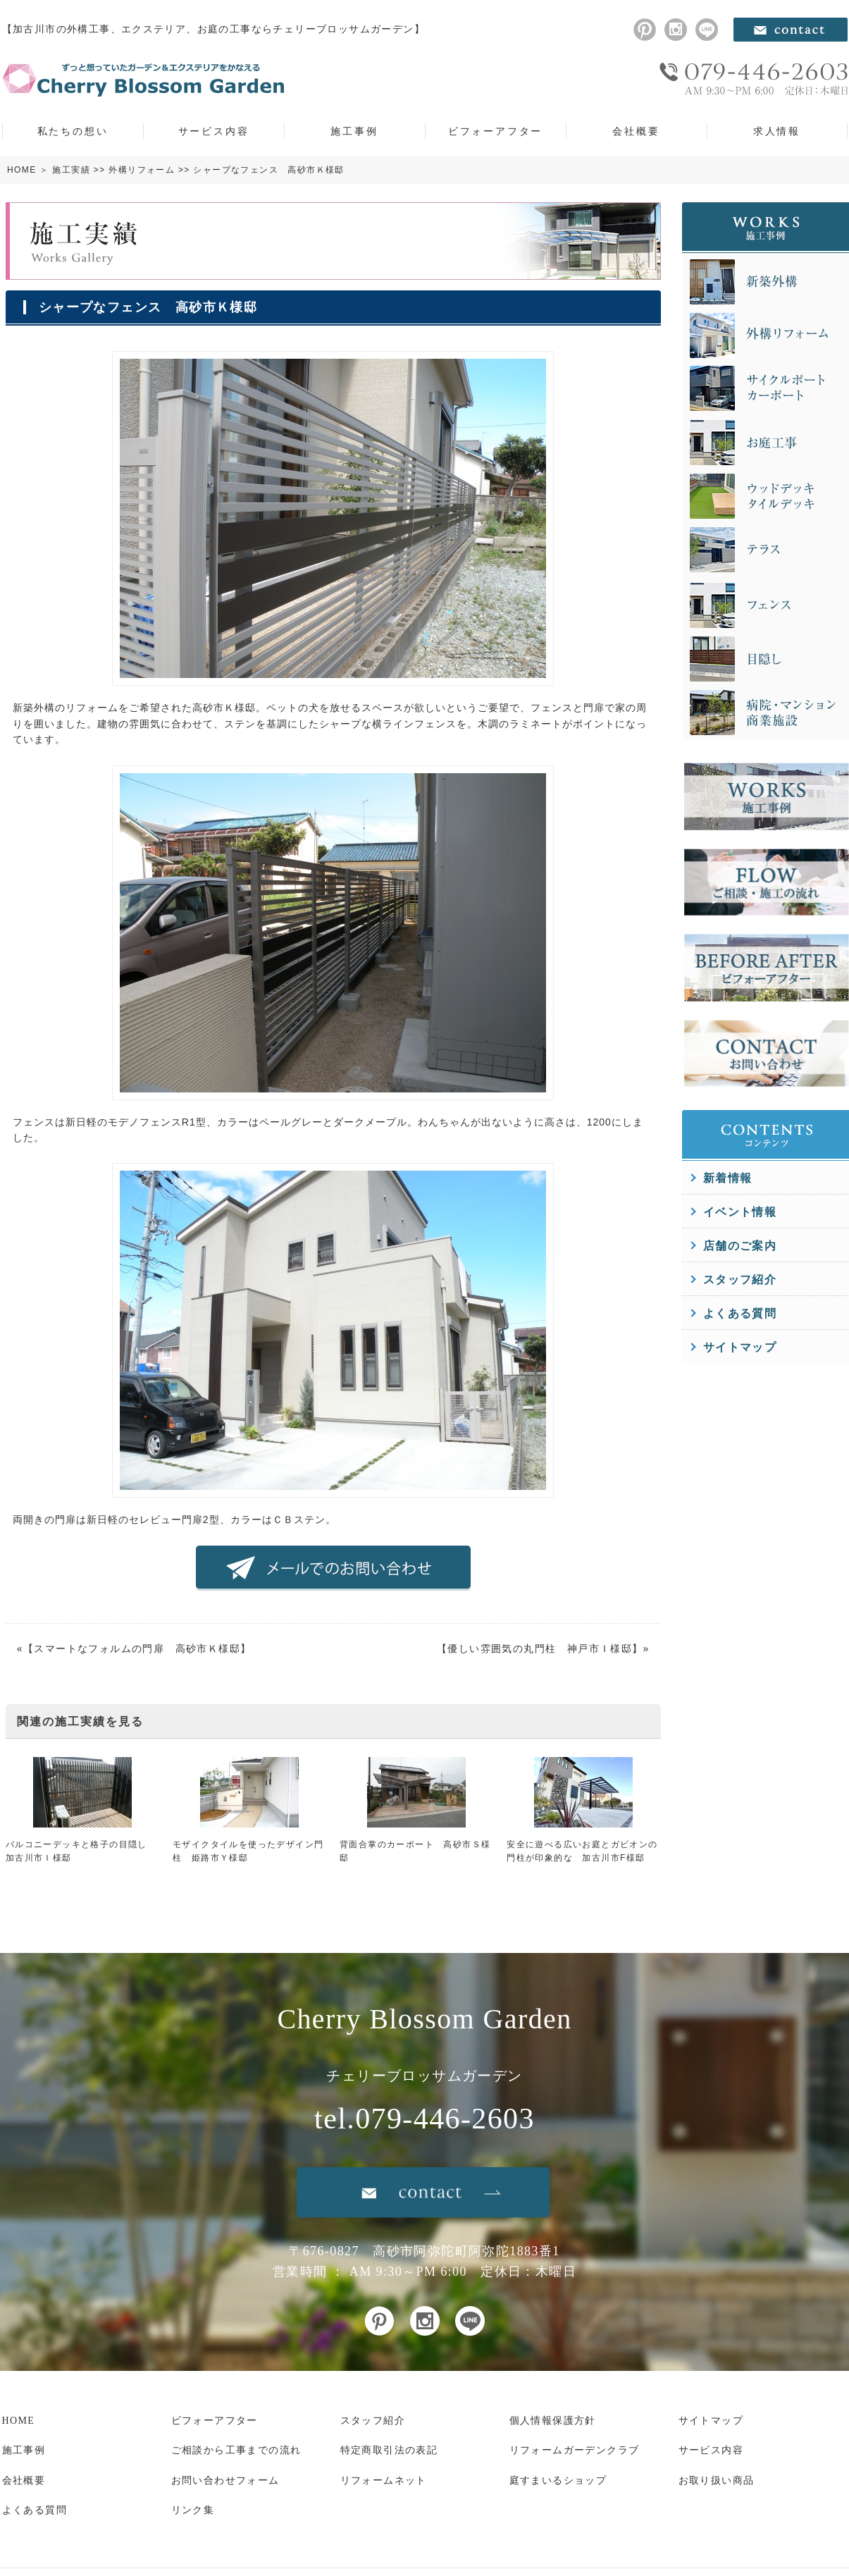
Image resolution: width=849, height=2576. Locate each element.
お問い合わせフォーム (225, 2480)
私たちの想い (73, 131)
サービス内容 (213, 131)
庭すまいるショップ (558, 2480)
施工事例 (354, 131)
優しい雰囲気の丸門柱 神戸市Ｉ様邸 (539, 1648)
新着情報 (727, 1178)
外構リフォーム (142, 170)
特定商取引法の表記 (389, 2450)
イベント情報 (739, 1212)
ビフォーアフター (495, 131)
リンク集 (193, 2510)
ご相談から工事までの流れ (236, 2450)
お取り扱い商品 (716, 2480)
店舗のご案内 (739, 1246)
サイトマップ (739, 1347)
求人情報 (776, 131)
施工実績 (71, 170)
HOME (22, 170)
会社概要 (635, 131)
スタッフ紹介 (739, 1280)
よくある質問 (739, 1313)
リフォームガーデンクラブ (574, 2450)
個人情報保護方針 (552, 2420)
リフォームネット (383, 2480)
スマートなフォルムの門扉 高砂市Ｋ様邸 (137, 1648)
